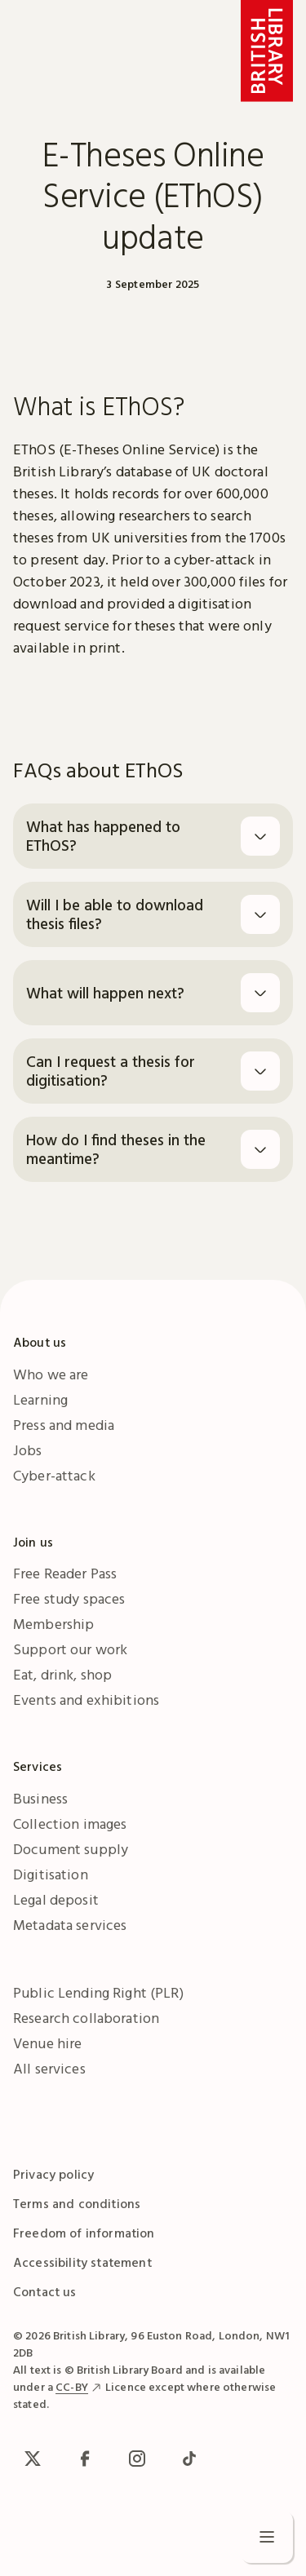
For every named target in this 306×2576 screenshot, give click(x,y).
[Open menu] (266, 2536)
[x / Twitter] (32, 2458)
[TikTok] (189, 2458)
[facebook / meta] (84, 2458)
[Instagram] (137, 2458)
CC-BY (71, 2386)
